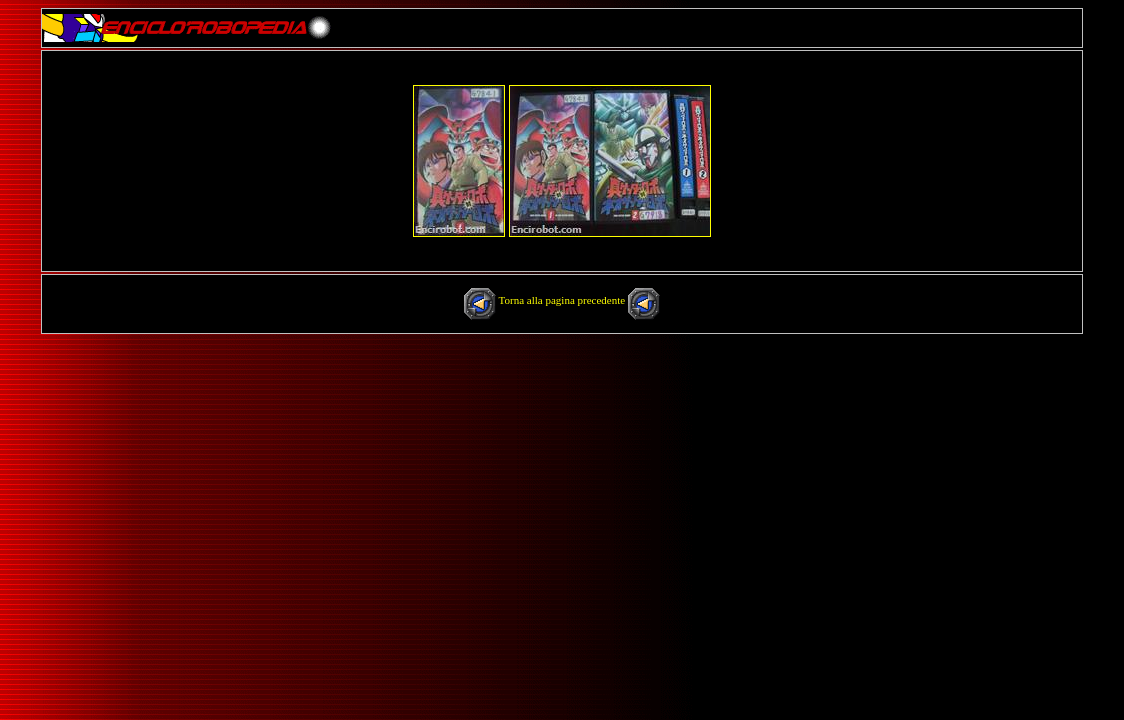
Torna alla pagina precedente (563, 300)
